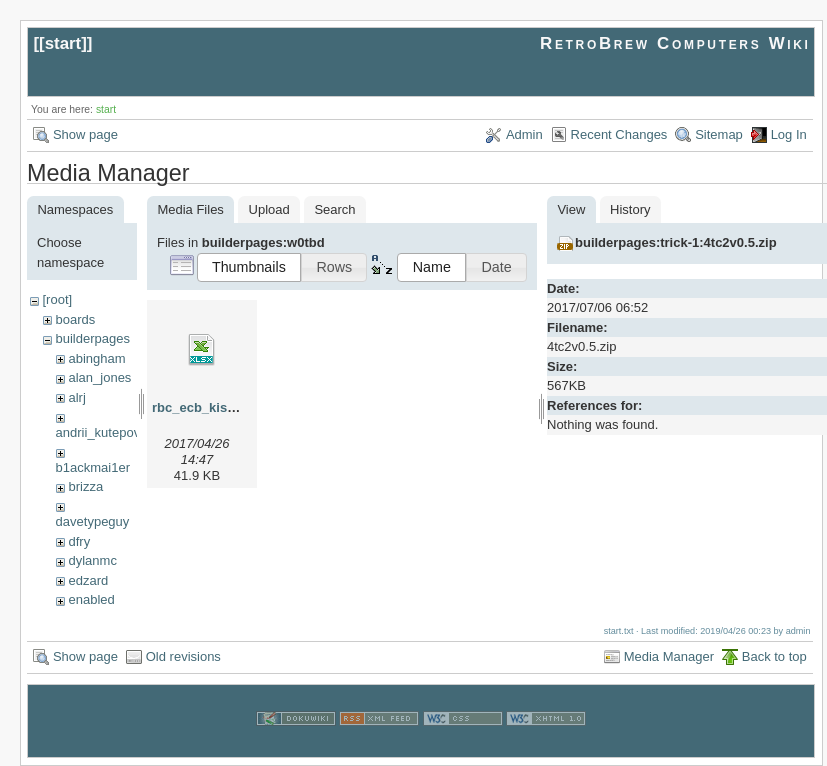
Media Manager (669, 656)
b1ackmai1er (93, 467)
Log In (789, 134)
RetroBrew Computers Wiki (675, 43)
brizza (85, 486)
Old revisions (183, 656)
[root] (57, 299)
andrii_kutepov (98, 432)
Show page (85, 134)
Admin (524, 134)
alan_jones (99, 377)
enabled (91, 599)
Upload (269, 209)
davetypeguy (93, 521)
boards (75, 319)
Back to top (774, 656)
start (63, 43)
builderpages (92, 338)
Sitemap (719, 134)
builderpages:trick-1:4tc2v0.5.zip (676, 242)
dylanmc (92, 560)
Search (334, 209)
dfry (79, 541)
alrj (76, 397)
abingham (96, 358)
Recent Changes (619, 134)
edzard (88, 580)
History (630, 209)
